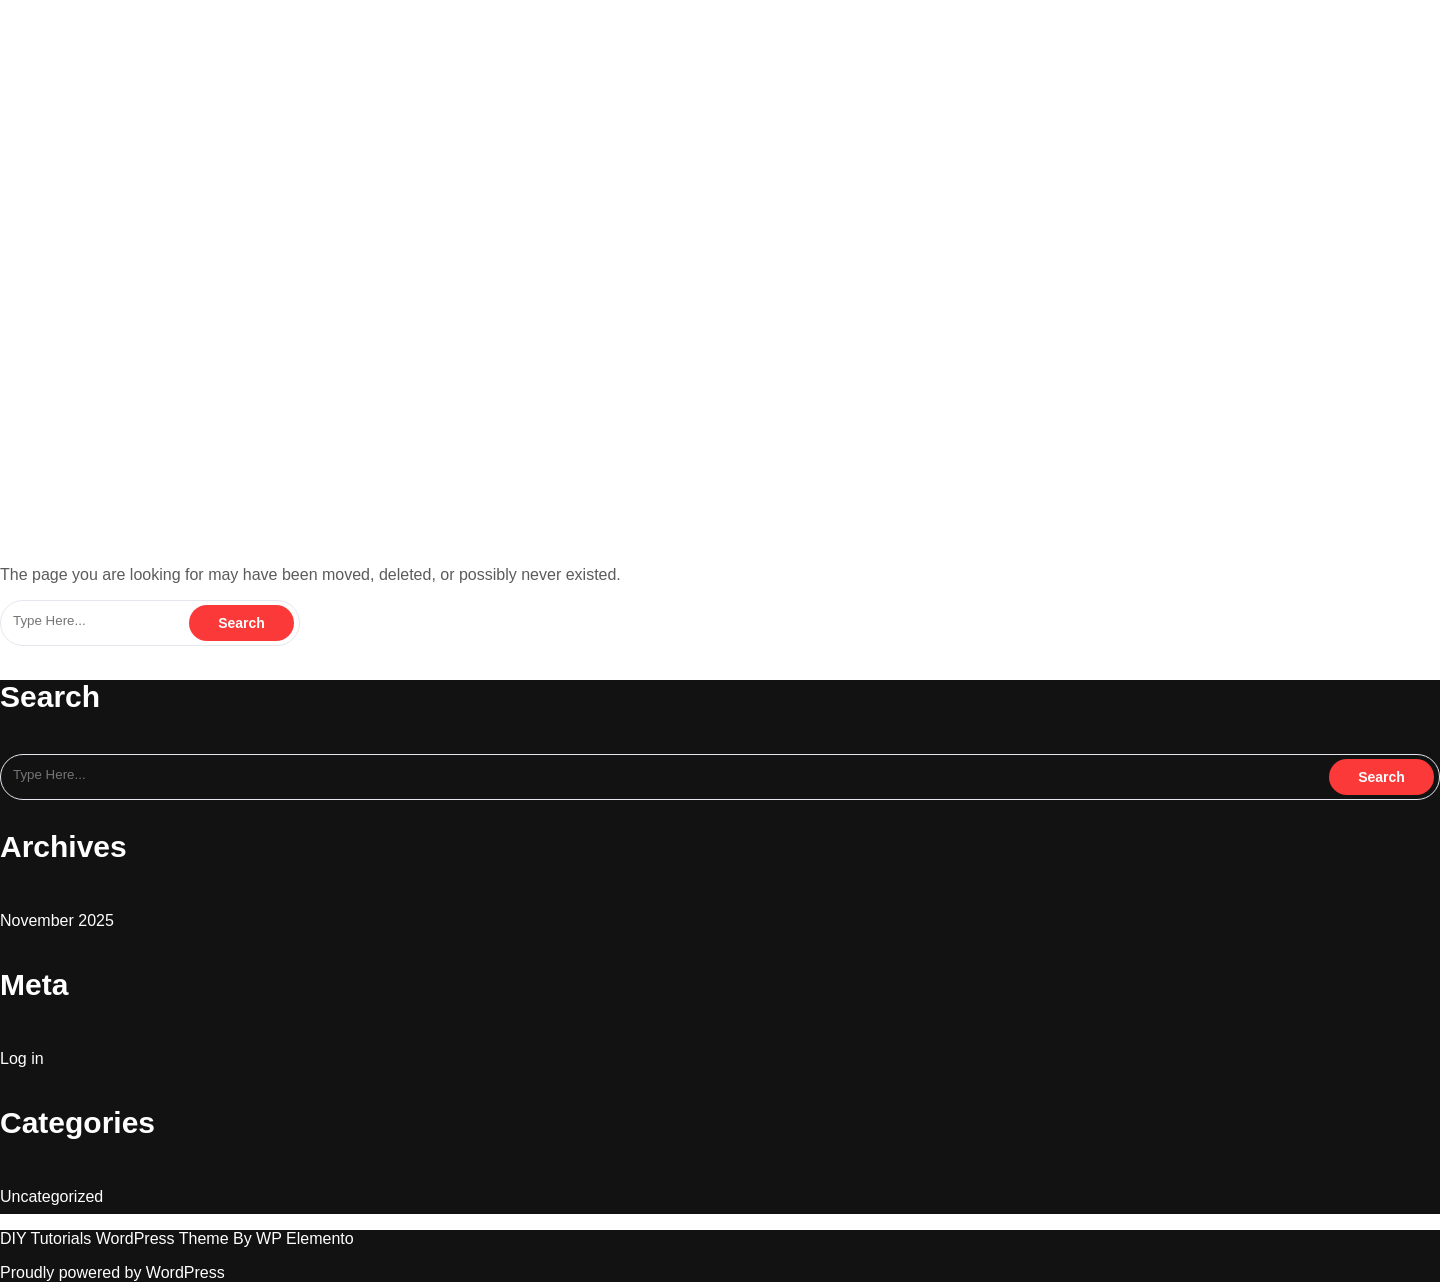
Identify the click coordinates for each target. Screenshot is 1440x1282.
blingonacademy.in (108, 17)
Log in (22, 1058)
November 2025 (57, 920)
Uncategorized (51, 1196)
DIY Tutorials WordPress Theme (116, 1238)
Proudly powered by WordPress (112, 1272)
